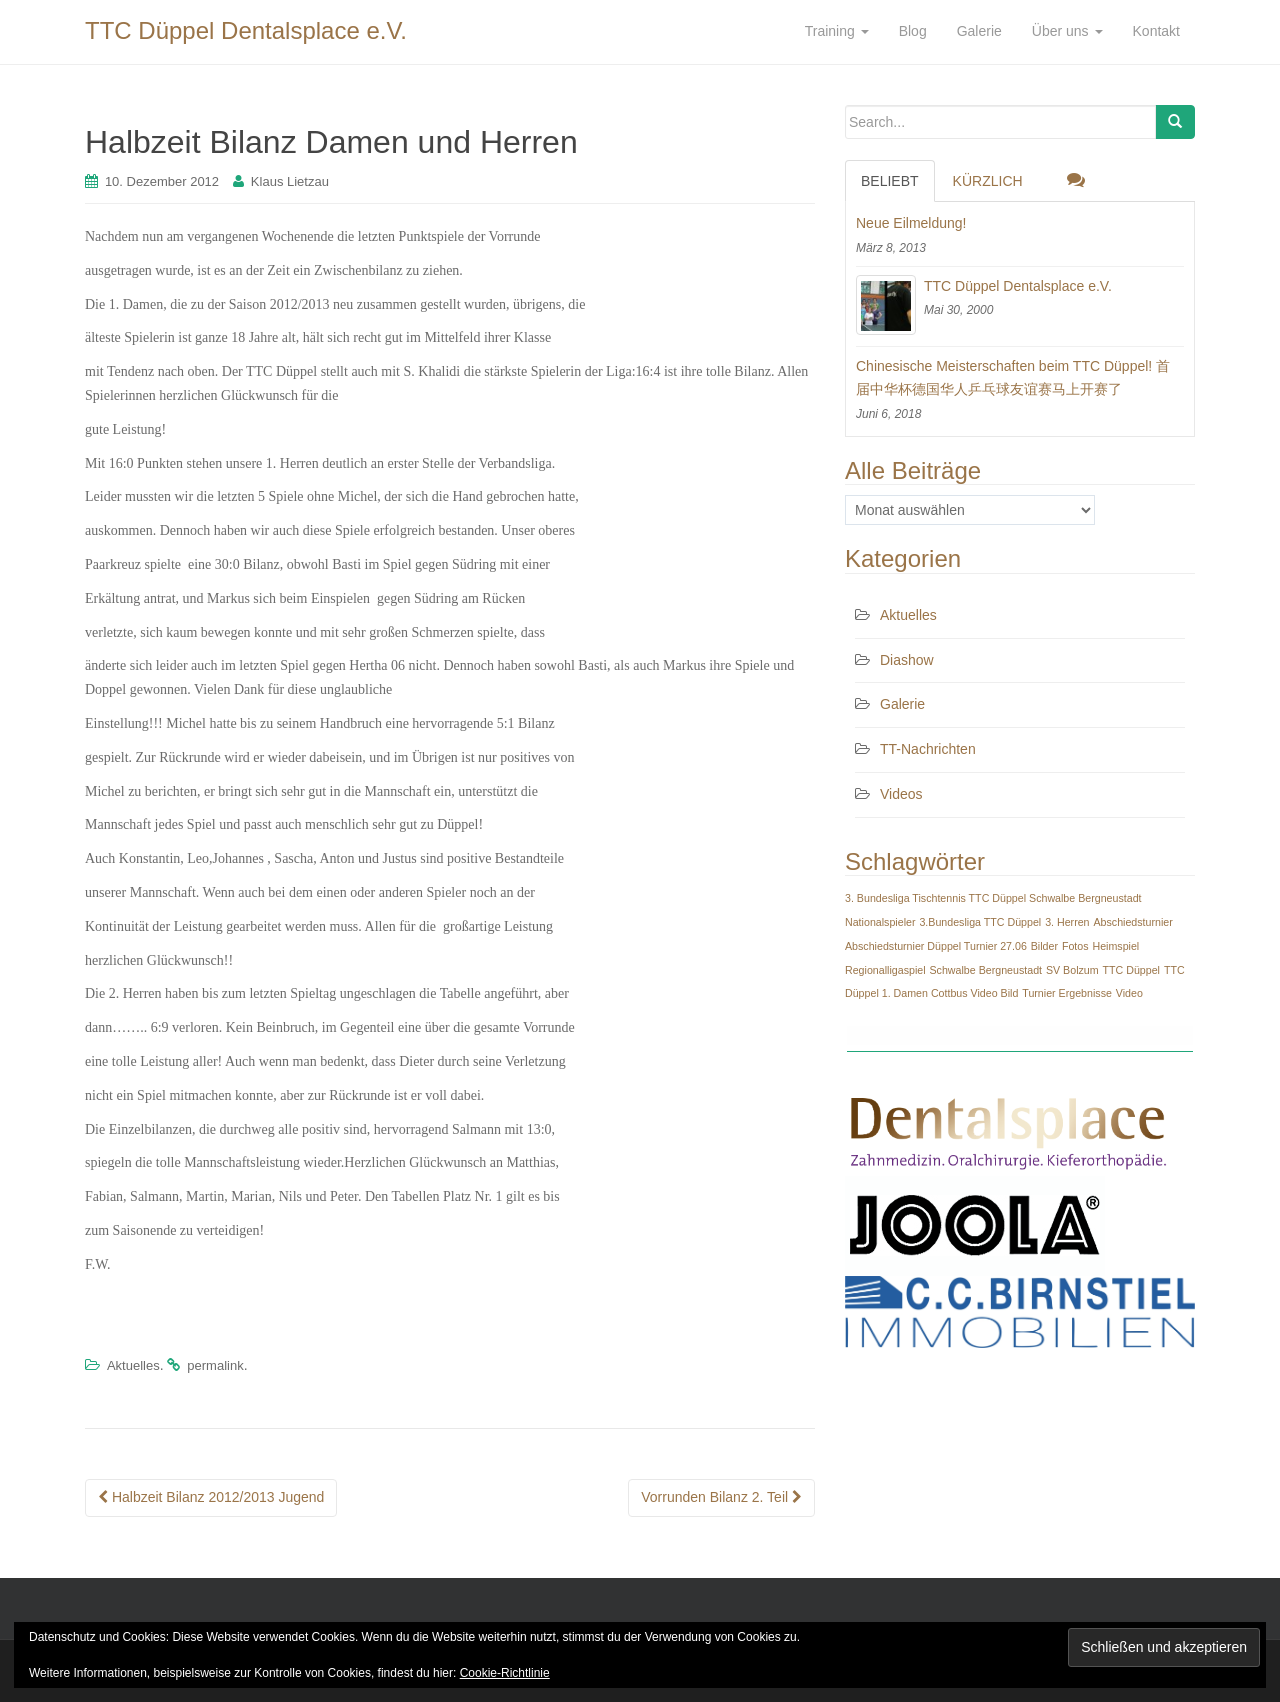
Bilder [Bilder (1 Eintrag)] (1044, 946)
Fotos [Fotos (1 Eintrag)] (1075, 946)
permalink (215, 1365)
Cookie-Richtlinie (505, 1673)
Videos (901, 794)
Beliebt (890, 181)
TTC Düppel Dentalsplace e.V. (246, 30)
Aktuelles (133, 1365)
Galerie (902, 704)
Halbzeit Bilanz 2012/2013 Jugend (211, 1497)
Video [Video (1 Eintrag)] (1129, 993)
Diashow (907, 660)
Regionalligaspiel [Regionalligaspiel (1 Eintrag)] (885, 970)
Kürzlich (988, 181)
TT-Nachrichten (928, 749)
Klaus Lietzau (290, 181)
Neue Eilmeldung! (911, 223)
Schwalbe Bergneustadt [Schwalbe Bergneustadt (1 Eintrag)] (985, 970)
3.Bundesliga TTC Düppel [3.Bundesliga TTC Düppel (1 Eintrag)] (980, 922)
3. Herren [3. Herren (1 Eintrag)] (1067, 922)
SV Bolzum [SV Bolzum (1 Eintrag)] (1072, 970)
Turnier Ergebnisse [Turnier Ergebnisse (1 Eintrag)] (1067, 993)
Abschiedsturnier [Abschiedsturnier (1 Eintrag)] (1132, 922)
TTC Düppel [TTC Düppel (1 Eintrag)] (1131, 970)
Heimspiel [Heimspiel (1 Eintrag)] (1115, 946)
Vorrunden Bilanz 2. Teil (721, 1497)
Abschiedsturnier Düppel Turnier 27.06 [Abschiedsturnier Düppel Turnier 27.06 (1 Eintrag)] (936, 946)
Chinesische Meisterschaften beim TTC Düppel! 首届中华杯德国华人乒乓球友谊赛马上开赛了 (1013, 378)
